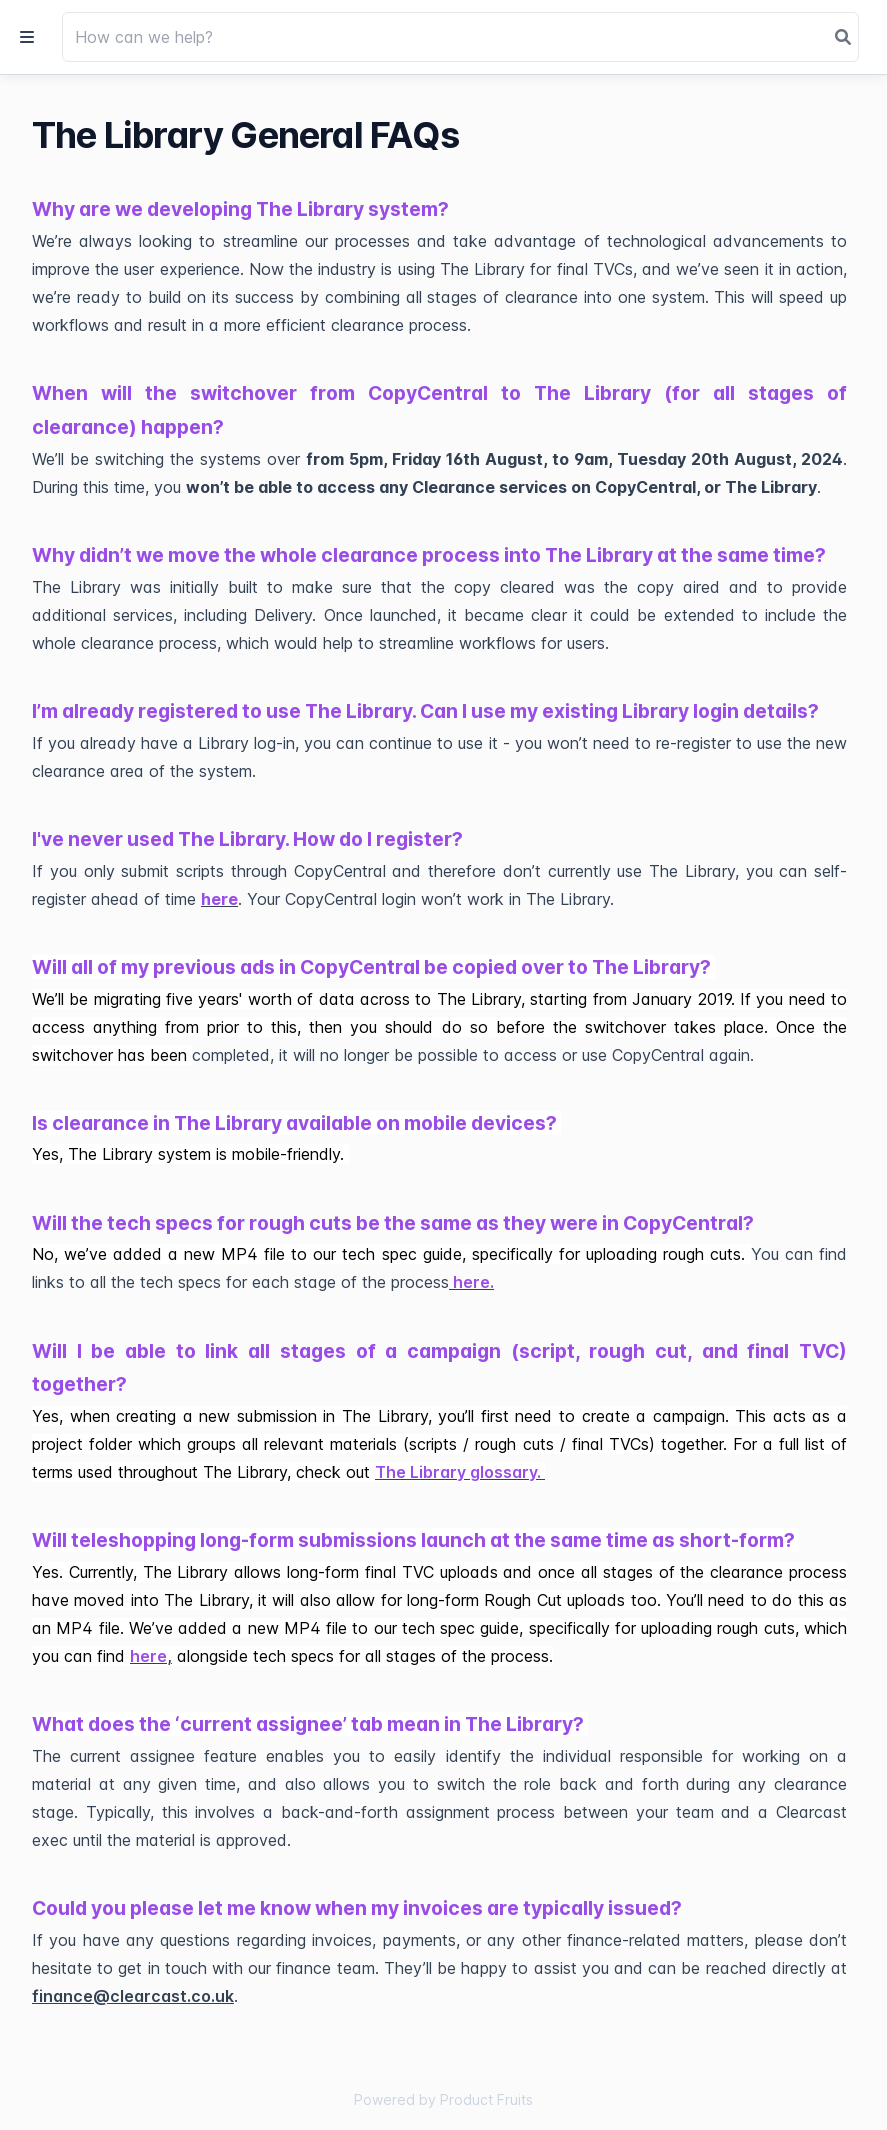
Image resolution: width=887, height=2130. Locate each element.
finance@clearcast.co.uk (133, 1996)
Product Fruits (486, 2099)
